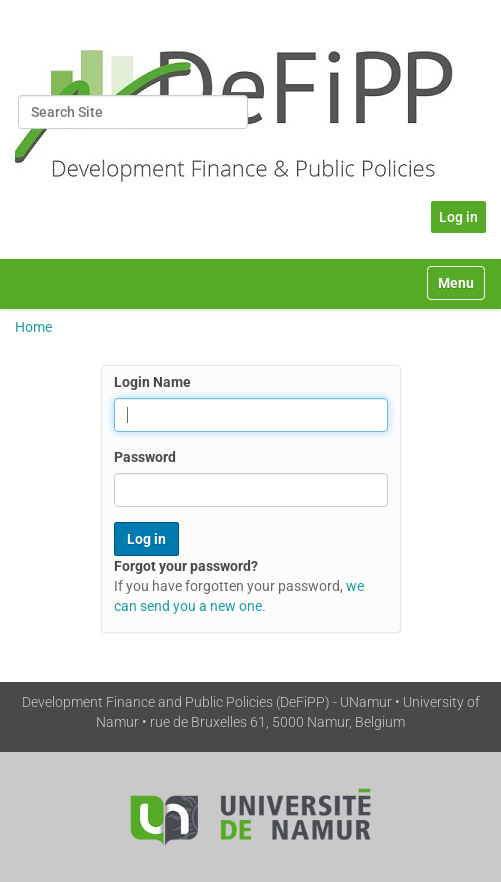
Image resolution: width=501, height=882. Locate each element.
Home (33, 327)
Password (145, 457)
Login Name (152, 382)
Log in (458, 217)
